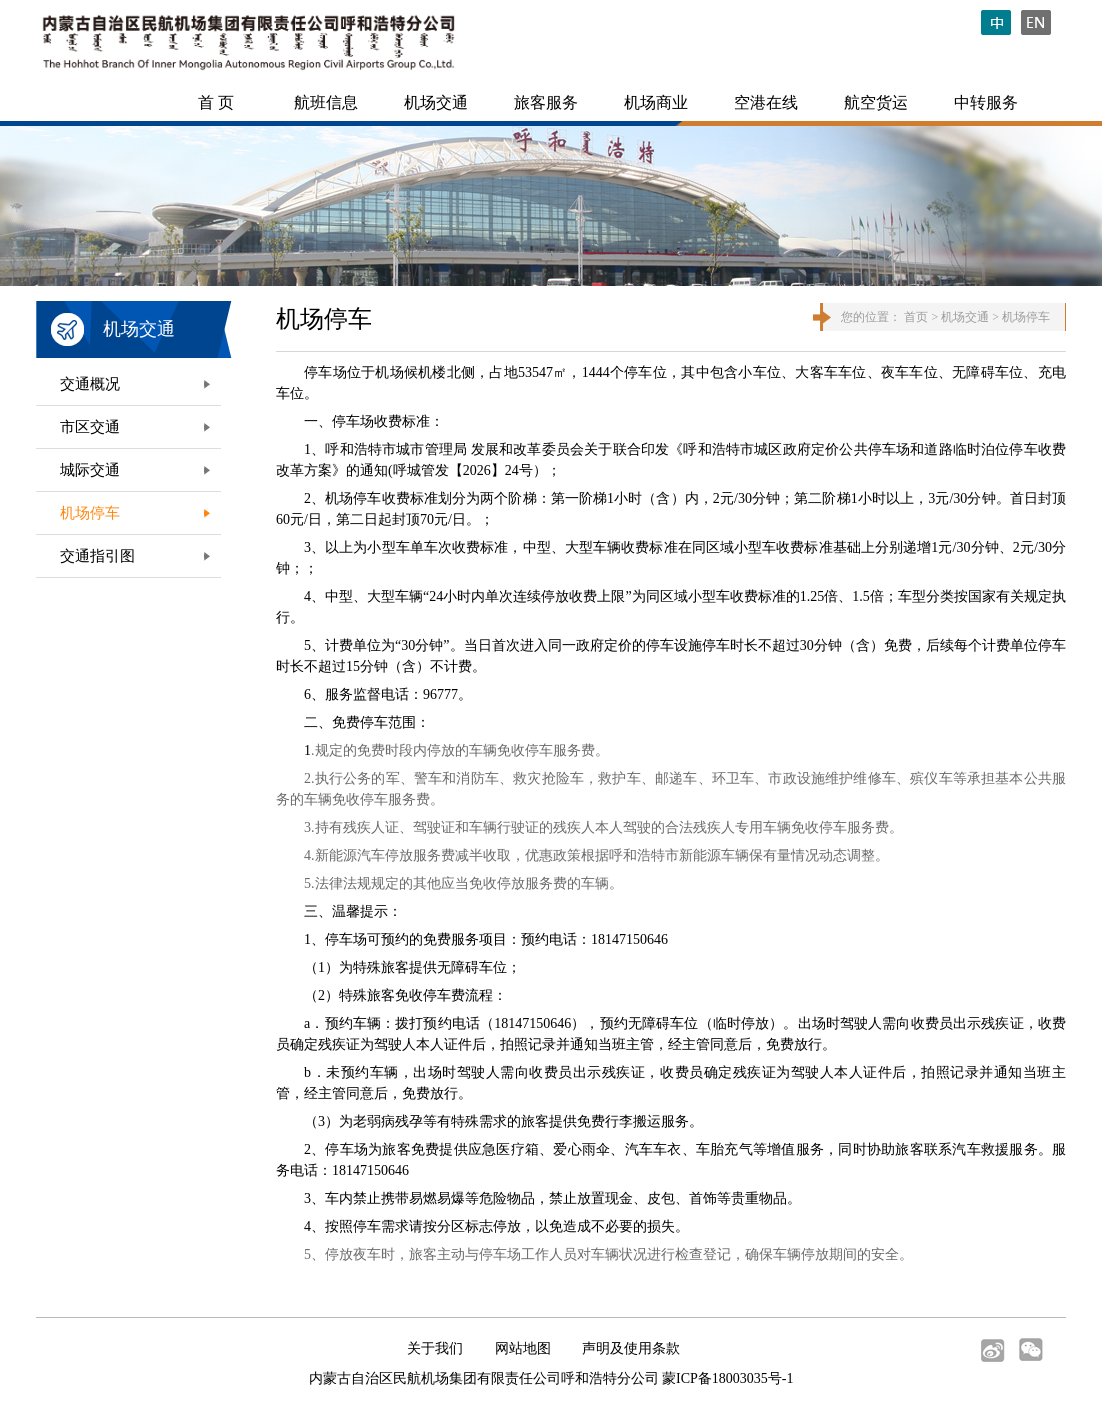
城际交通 (90, 470)
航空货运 (876, 102)
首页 (916, 317)
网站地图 (523, 1348)
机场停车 (90, 513)
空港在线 (766, 102)
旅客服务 (546, 102)
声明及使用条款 (631, 1348)
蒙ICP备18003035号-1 (727, 1378)
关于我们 (435, 1348)
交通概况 (90, 384)
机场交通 (436, 102)
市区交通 (90, 427)
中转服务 (986, 102)
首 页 (216, 102)
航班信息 (326, 102)
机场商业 (656, 102)
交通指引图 (97, 556)
